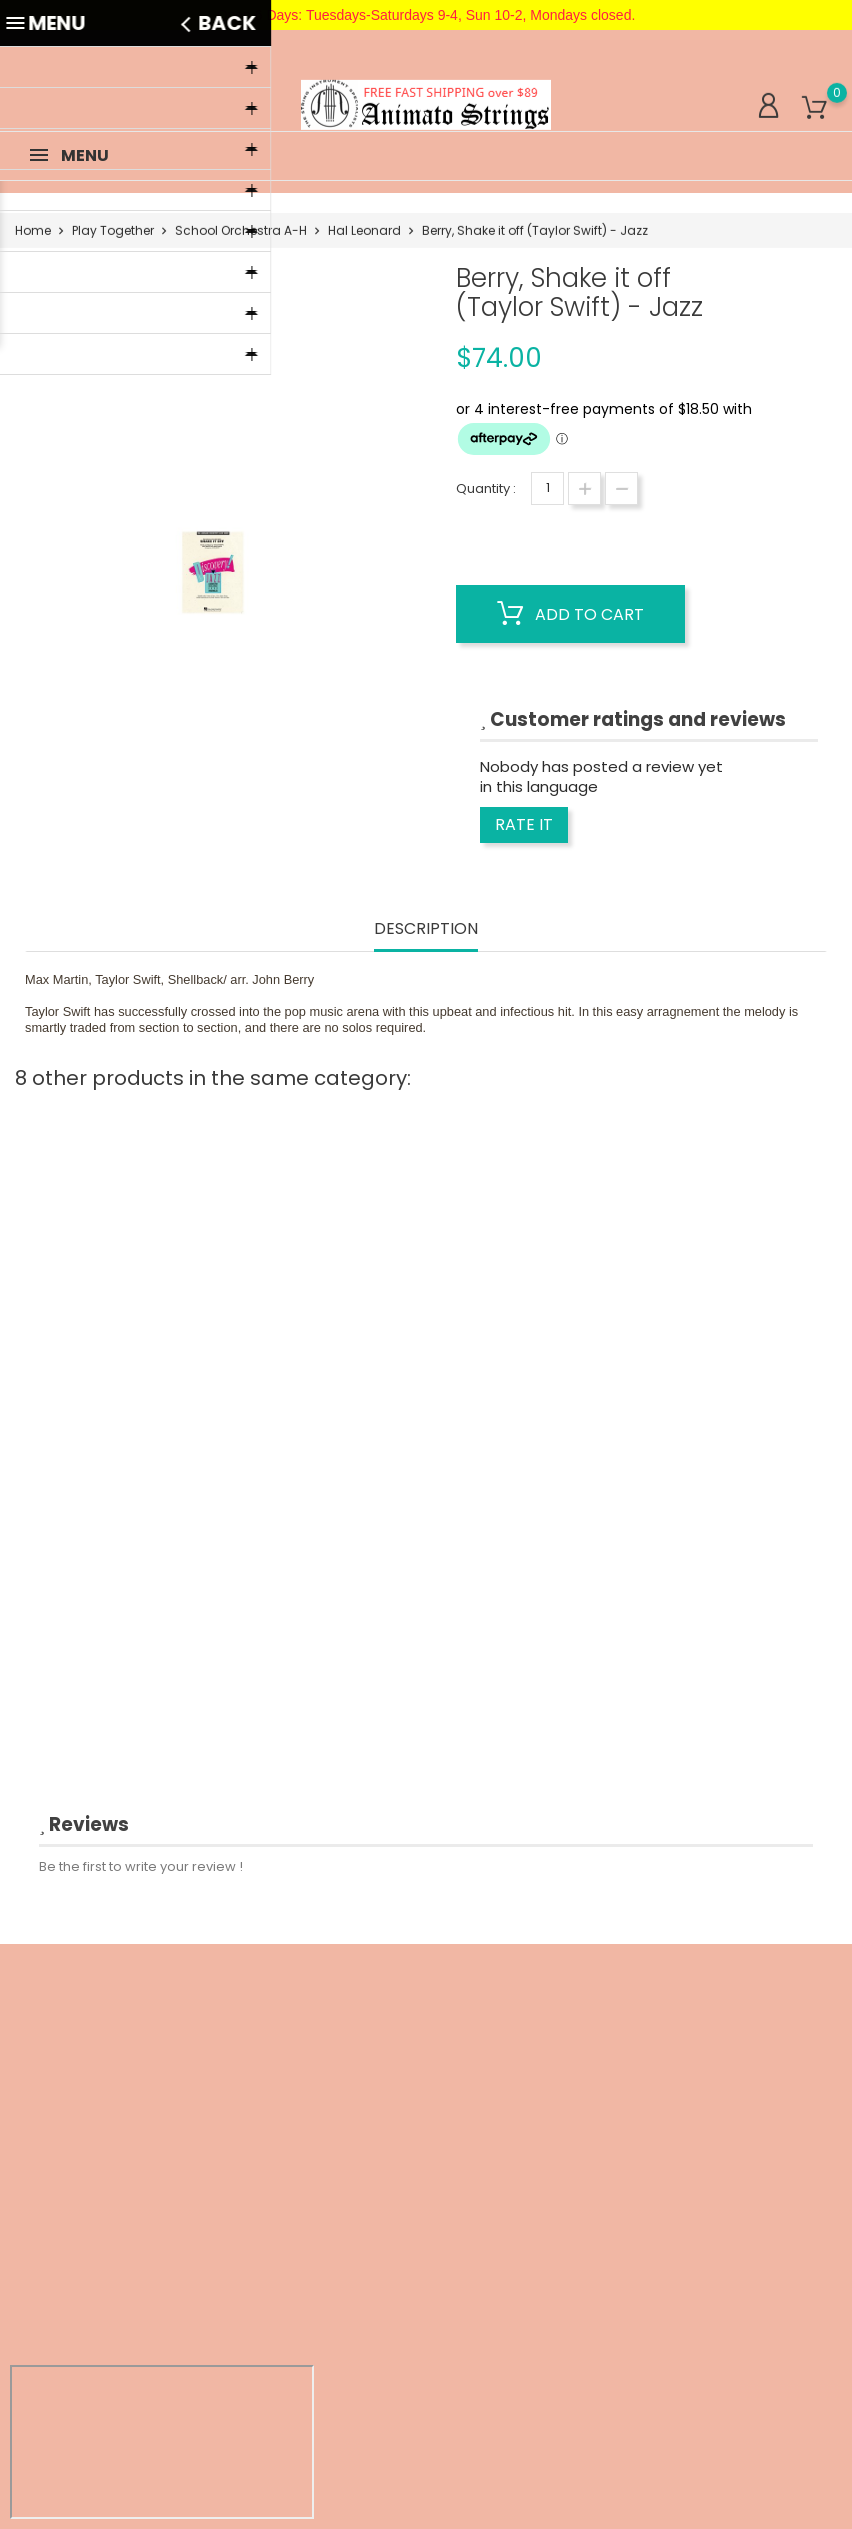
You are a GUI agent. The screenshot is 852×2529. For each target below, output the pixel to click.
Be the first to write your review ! (141, 1866)
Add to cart (570, 614)
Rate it (524, 824)
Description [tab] (426, 929)
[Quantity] (547, 488)
